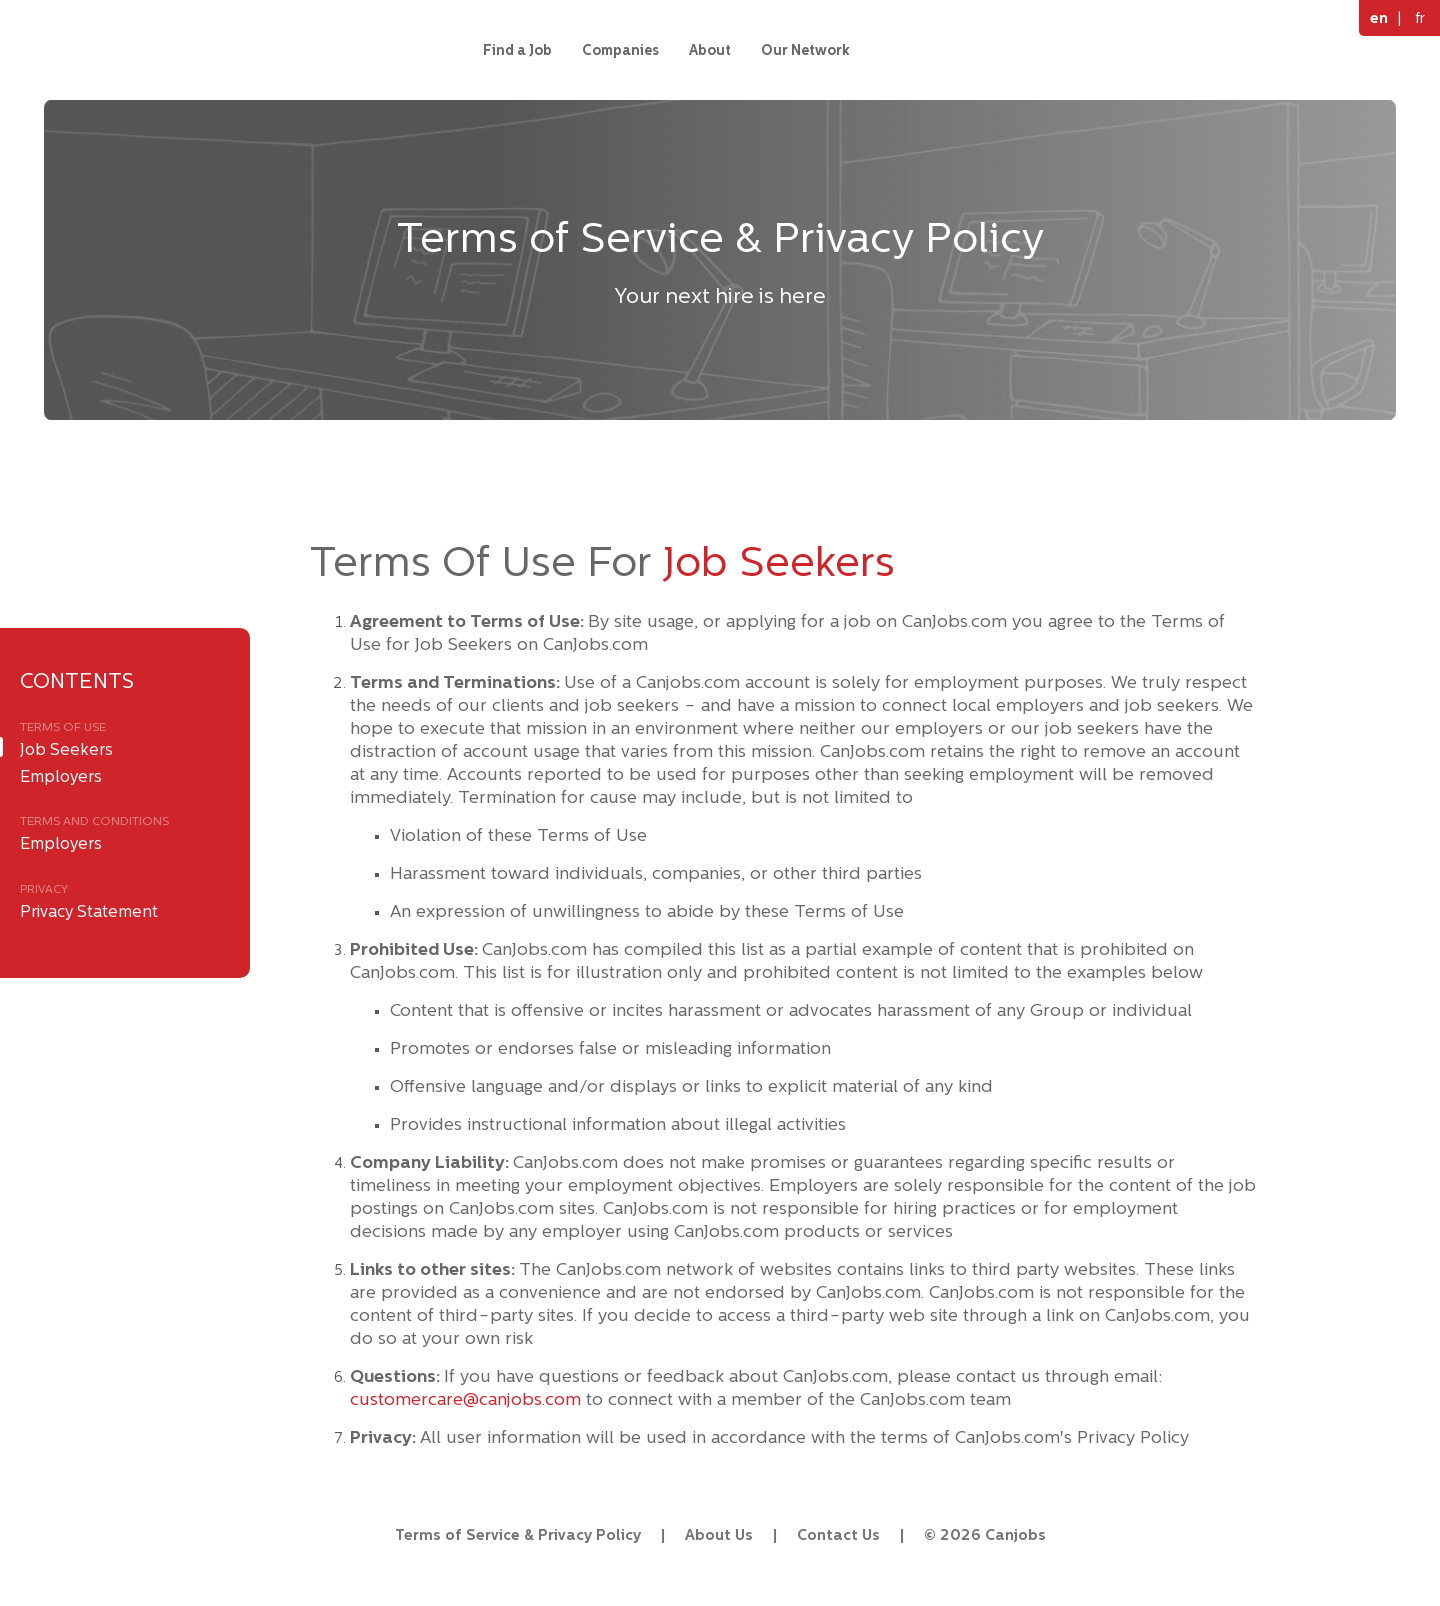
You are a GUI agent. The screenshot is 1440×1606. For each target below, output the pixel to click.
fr (1420, 17)
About (710, 50)
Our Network (805, 50)
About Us (719, 1534)
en (1379, 17)
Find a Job (517, 50)
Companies (620, 50)
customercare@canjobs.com (465, 1399)
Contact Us (838, 1534)
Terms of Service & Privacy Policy (518, 1534)
